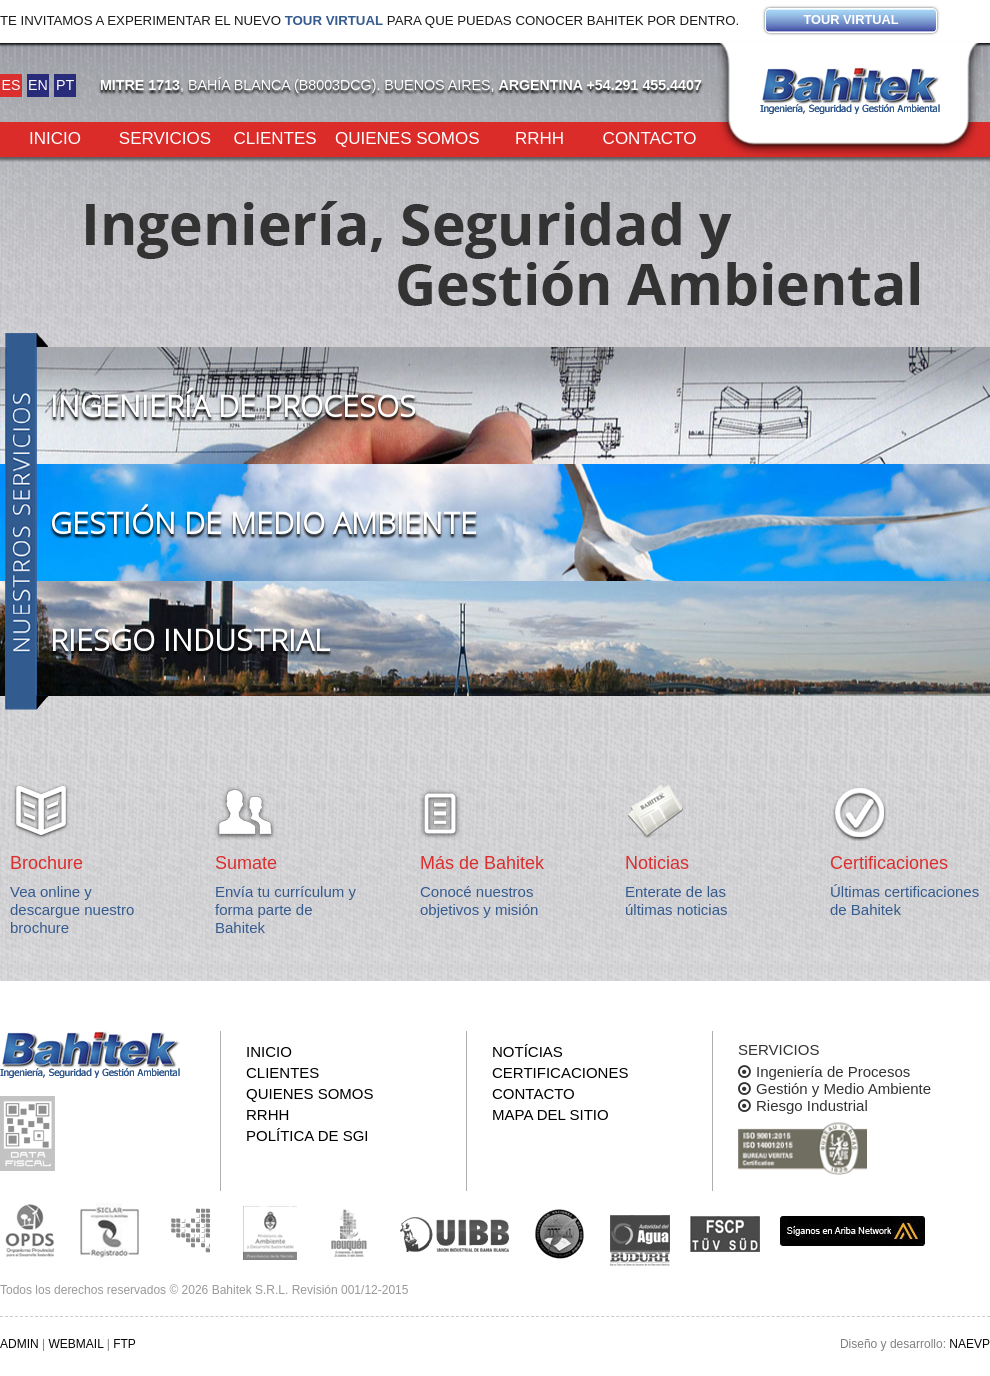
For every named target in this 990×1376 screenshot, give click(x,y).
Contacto (650, 137)
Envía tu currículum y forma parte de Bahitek (285, 909)
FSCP (725, 1234)
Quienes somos (407, 137)
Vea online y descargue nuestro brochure (72, 909)
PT (65, 85)
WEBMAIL (75, 1344)
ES (10, 85)
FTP (124, 1344)
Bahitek (850, 91)
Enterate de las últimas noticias (676, 900)
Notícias (527, 1051)
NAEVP (969, 1344)
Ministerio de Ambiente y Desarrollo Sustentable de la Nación (270, 1231)
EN (38, 85)
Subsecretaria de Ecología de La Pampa (190, 1231)
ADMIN (19, 1344)
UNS (560, 1233)
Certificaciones (560, 1072)
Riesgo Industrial (812, 1105)
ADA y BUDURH (640, 1241)
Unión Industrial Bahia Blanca (455, 1231)
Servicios (165, 137)
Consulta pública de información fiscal (30, 1133)
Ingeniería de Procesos (833, 1071)
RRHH (539, 137)
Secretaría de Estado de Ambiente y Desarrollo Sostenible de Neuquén (350, 1231)
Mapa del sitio (550, 1114)
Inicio (55, 137)
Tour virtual (334, 20)
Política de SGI (307, 1135)
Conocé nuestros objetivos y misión (479, 900)
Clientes (274, 137)
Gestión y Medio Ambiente (843, 1088)
